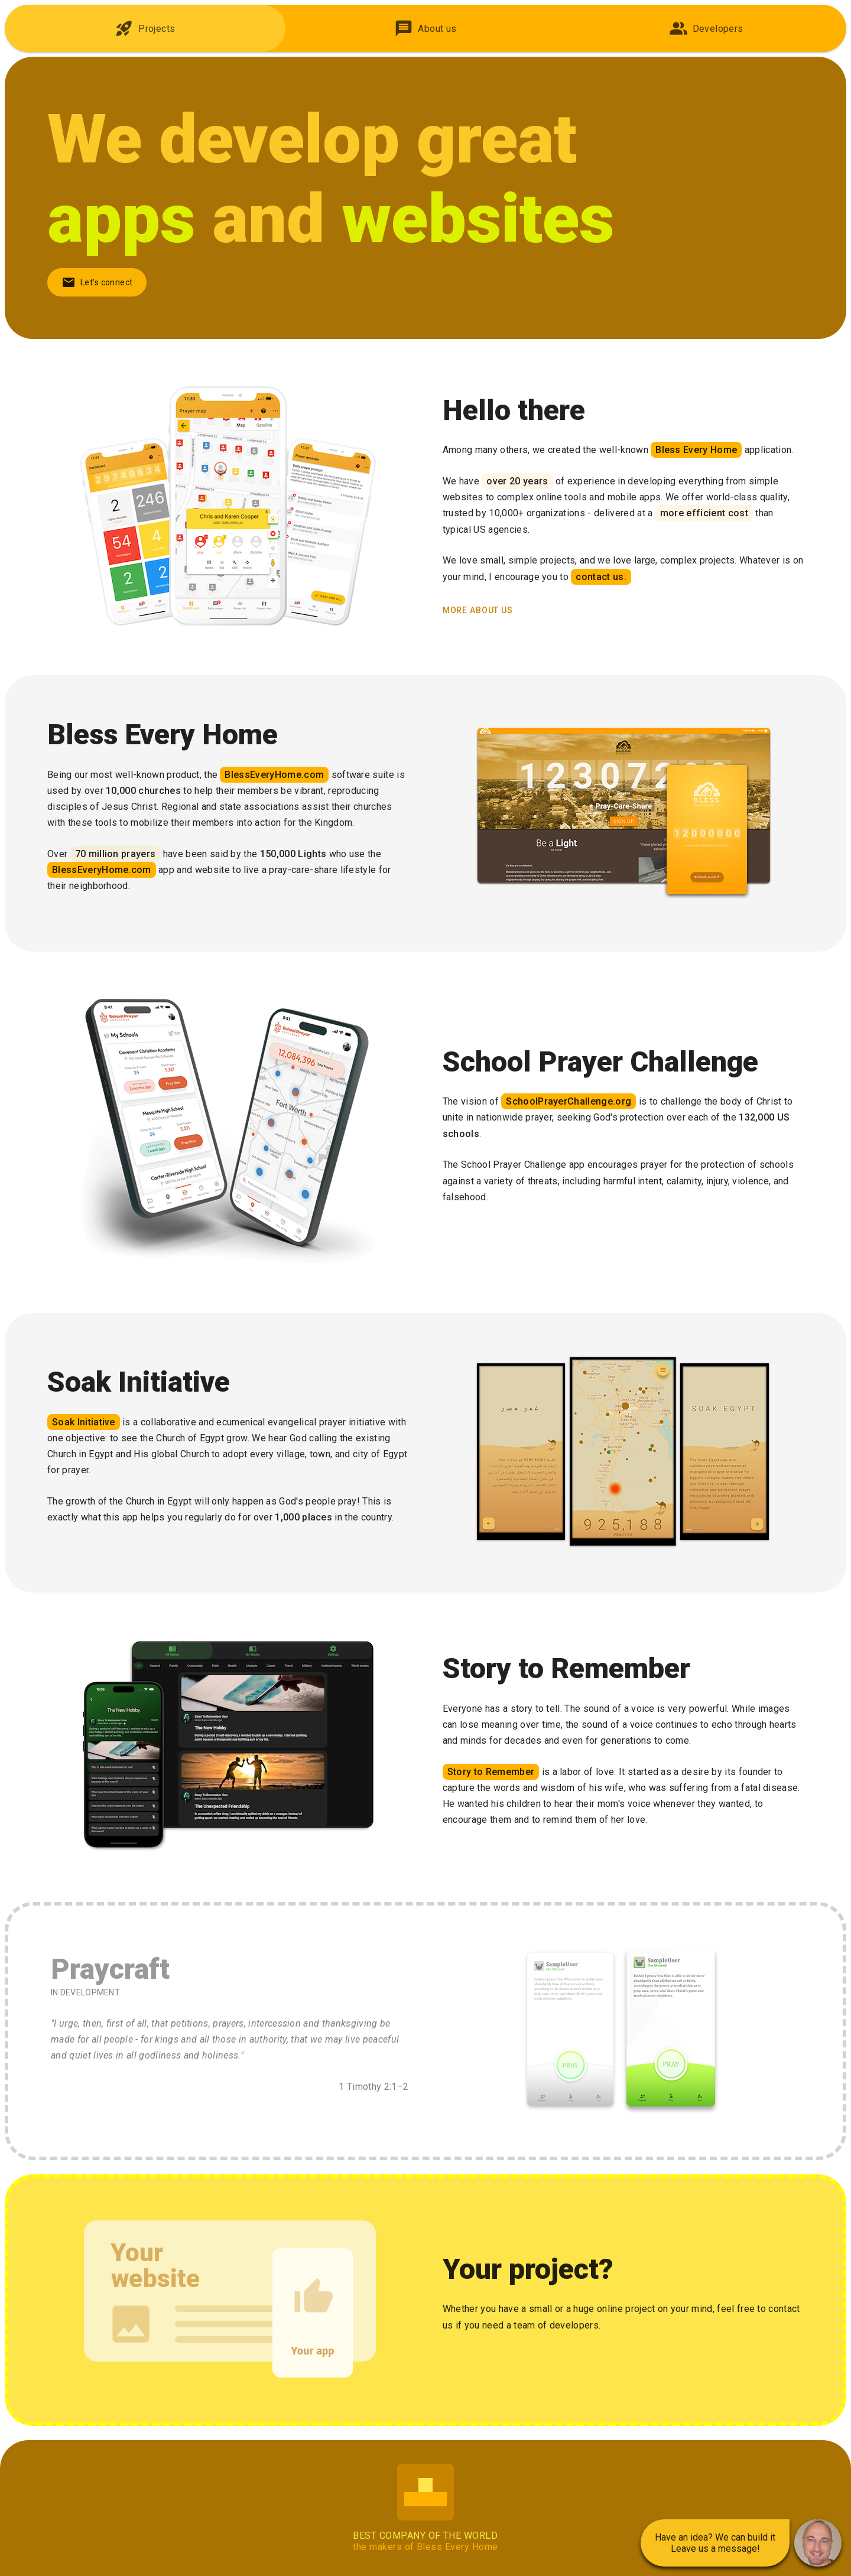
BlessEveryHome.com (274, 774)
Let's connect (96, 282)
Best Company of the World (425, 2535)
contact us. (601, 576)
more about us (478, 610)
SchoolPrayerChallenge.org (568, 1101)
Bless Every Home (696, 449)
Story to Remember (490, 1771)
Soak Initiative (83, 1422)
